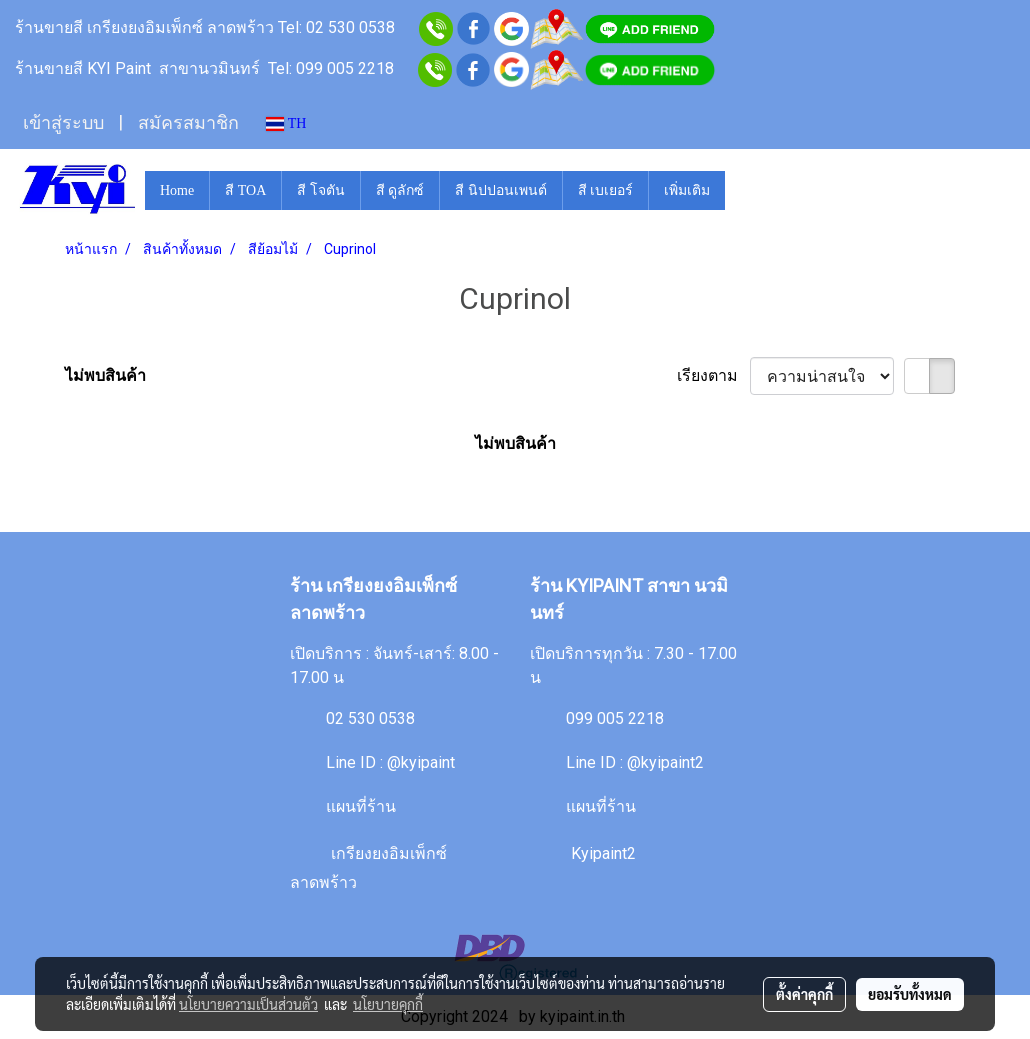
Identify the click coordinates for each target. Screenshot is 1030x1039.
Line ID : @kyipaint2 (635, 762)
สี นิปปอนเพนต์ (501, 190)
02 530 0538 (370, 718)
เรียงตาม (713, 375)
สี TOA (245, 190)
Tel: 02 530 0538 (338, 27)
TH (286, 123)
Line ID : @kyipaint (390, 762)
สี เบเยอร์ (606, 190)
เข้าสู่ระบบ (63, 123)
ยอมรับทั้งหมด (910, 994)
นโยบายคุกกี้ (388, 1004)
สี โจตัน (321, 190)
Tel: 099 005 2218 (331, 68)
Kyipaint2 (603, 853)
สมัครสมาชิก (188, 123)
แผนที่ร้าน (361, 806)
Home (177, 190)
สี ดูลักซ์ (400, 190)
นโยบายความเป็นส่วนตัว (248, 1004)
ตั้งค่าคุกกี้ (804, 994)
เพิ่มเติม (687, 190)
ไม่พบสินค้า (105, 375)
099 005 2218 (615, 718)
